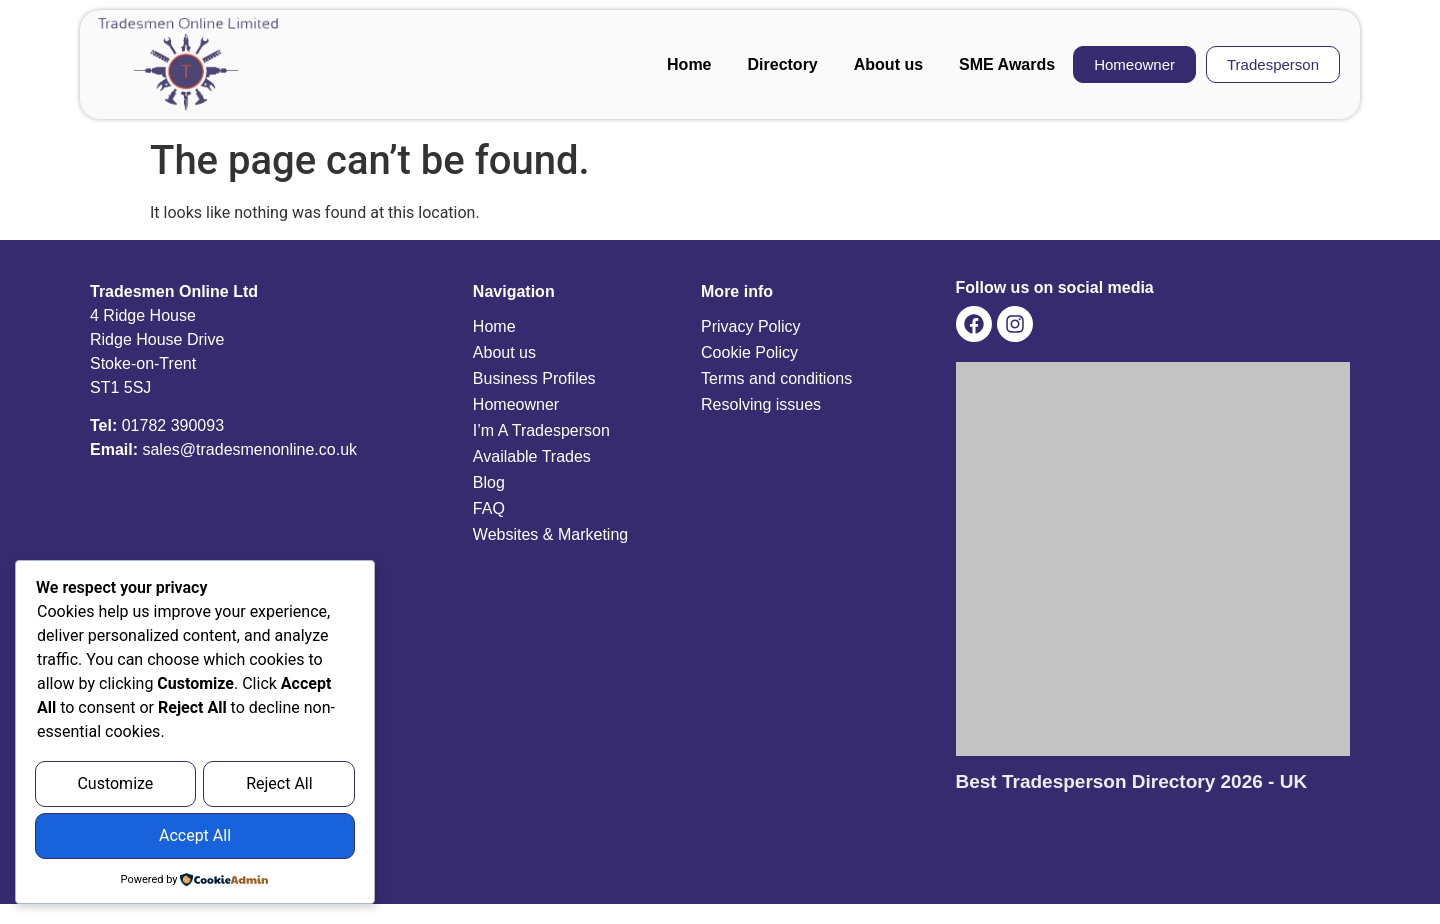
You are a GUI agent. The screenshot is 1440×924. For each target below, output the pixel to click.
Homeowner (516, 404)
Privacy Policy (751, 326)
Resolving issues (761, 404)
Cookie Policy (749, 352)
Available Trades (532, 456)
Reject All (279, 786)
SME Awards (1007, 64)
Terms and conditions (776, 378)
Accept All (195, 836)
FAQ (489, 508)
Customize (115, 786)
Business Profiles (534, 378)
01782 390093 (173, 425)
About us (888, 64)
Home (689, 64)
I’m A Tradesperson (541, 430)
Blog (489, 482)
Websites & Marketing (550, 534)
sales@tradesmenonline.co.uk (249, 449)
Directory (783, 64)
